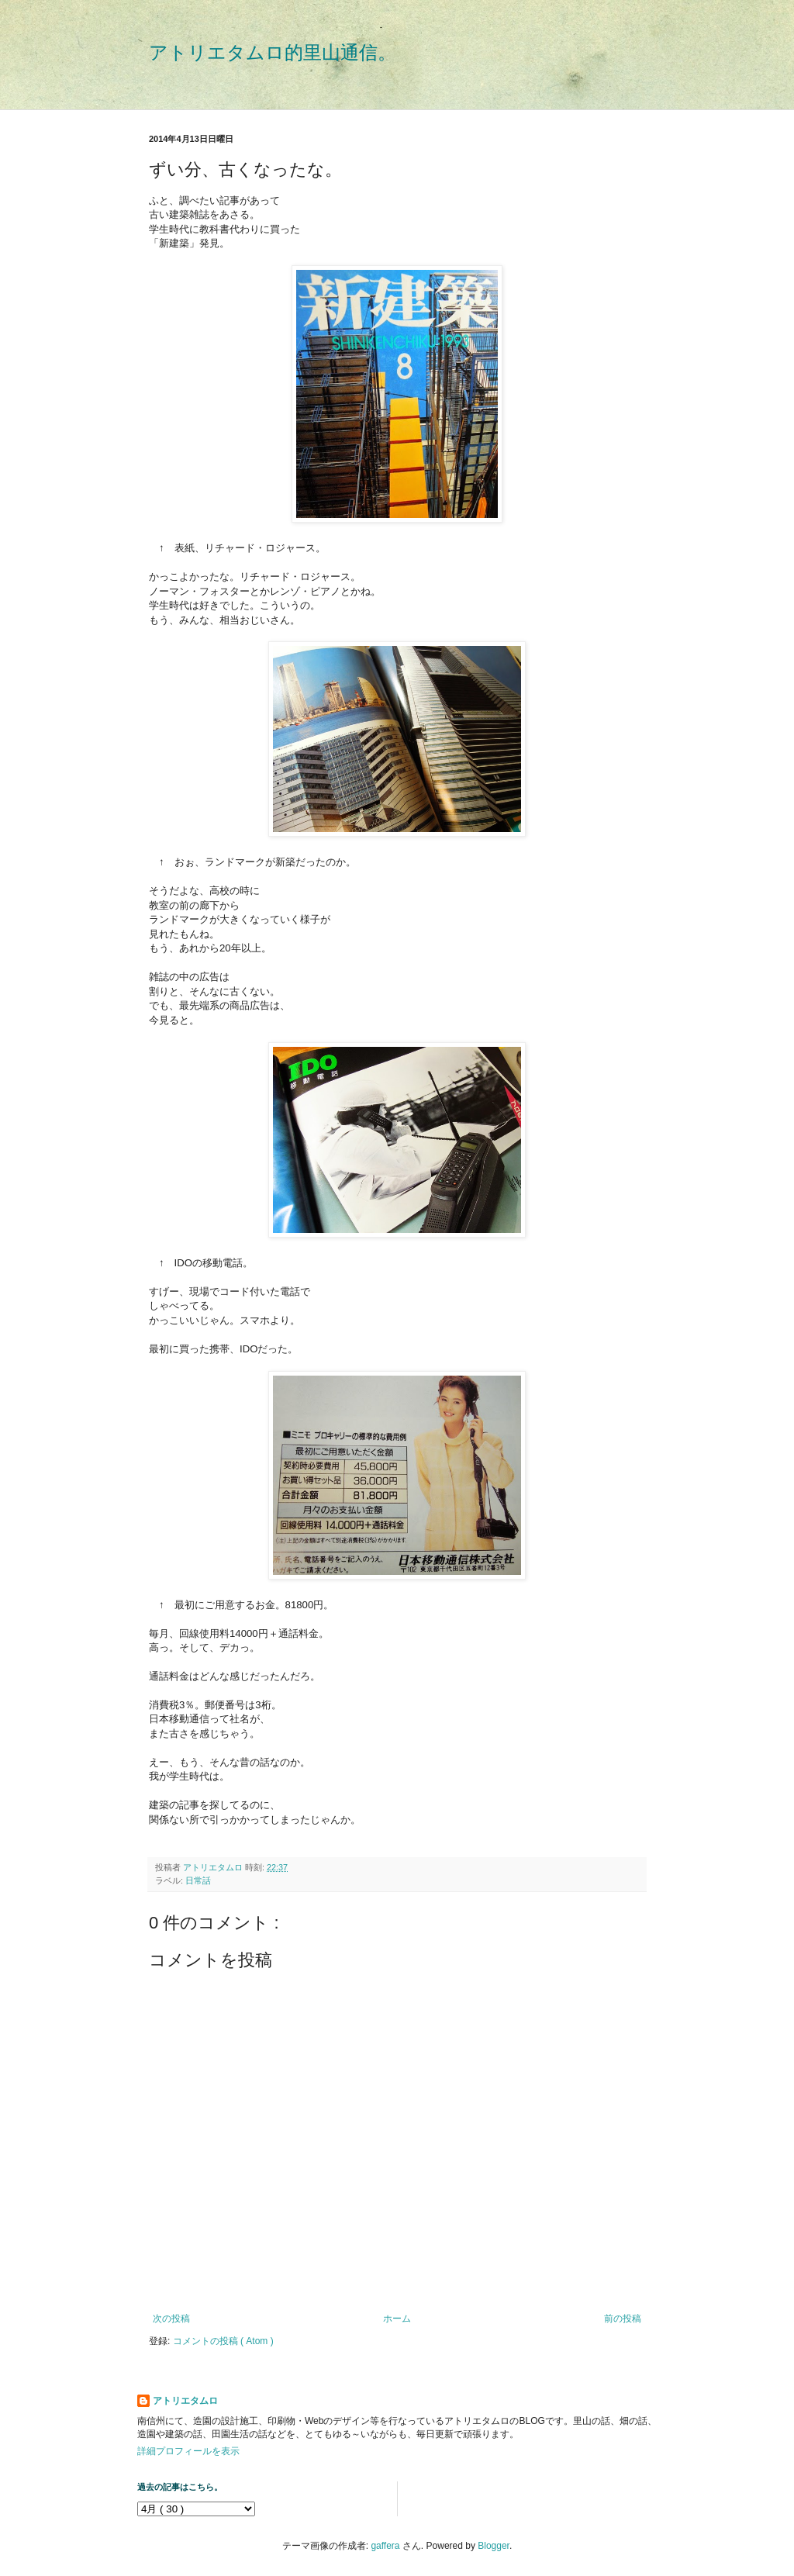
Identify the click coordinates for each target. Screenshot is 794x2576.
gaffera (385, 2545)
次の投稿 (171, 2318)
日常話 (198, 1880)
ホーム (397, 2318)
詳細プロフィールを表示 (188, 2451)
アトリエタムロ (185, 2400)
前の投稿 (622, 2318)
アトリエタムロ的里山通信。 (272, 52)
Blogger (493, 2545)
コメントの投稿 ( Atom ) (223, 2341)
